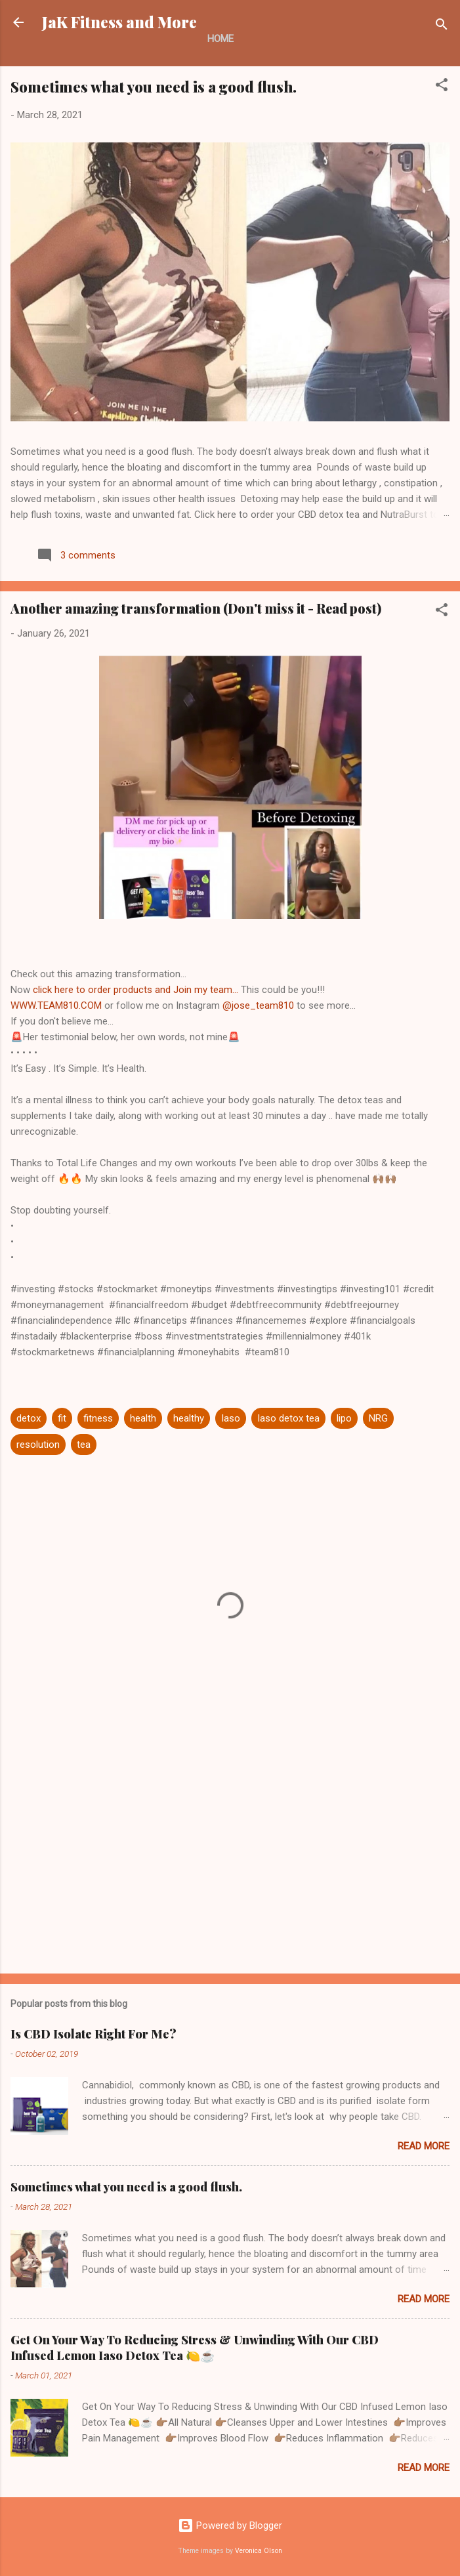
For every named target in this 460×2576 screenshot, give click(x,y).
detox (28, 1418)
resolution (38, 1444)
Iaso (230, 1418)
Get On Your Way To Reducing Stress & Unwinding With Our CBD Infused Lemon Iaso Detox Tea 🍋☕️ (194, 2347)
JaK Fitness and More (119, 22)
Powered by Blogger (230, 2525)
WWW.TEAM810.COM (56, 1005)
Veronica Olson (258, 2550)
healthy (188, 1418)
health (143, 1418)
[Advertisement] (230, 1861)
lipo (344, 1418)
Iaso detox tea (288, 1418)
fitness (98, 1418)
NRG (378, 1418)
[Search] (442, 27)
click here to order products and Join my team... (137, 990)
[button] (442, 87)
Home (220, 39)
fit (62, 1418)
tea (84, 1444)
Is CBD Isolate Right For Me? (93, 2034)
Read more (424, 2146)
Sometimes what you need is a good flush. (153, 86)
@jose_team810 (258, 1005)
